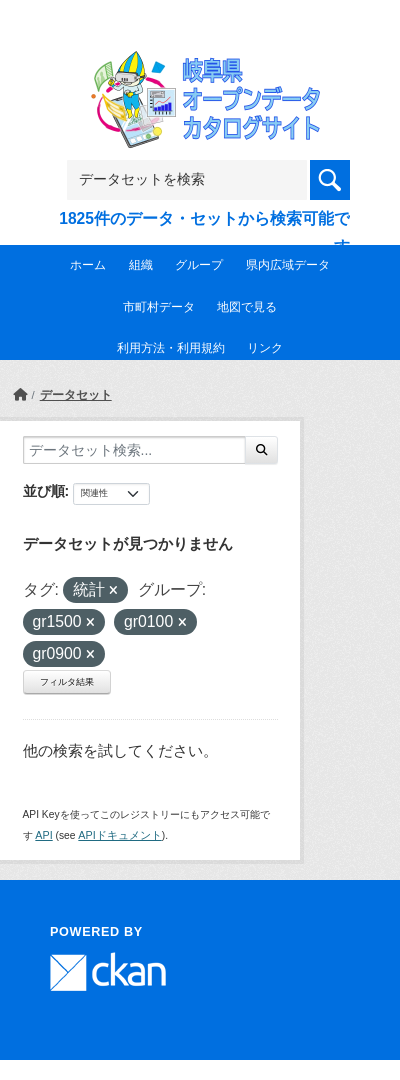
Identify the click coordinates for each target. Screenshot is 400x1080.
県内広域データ (288, 265)
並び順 (44, 491)
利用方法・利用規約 (171, 348)
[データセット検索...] (134, 450)
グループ (199, 265)
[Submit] (261, 450)
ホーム (88, 265)
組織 (141, 265)
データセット (76, 395)
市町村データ (159, 307)
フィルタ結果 (67, 682)
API (43, 835)
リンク (265, 348)
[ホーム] (20, 395)
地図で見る (247, 307)
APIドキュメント (119, 835)
